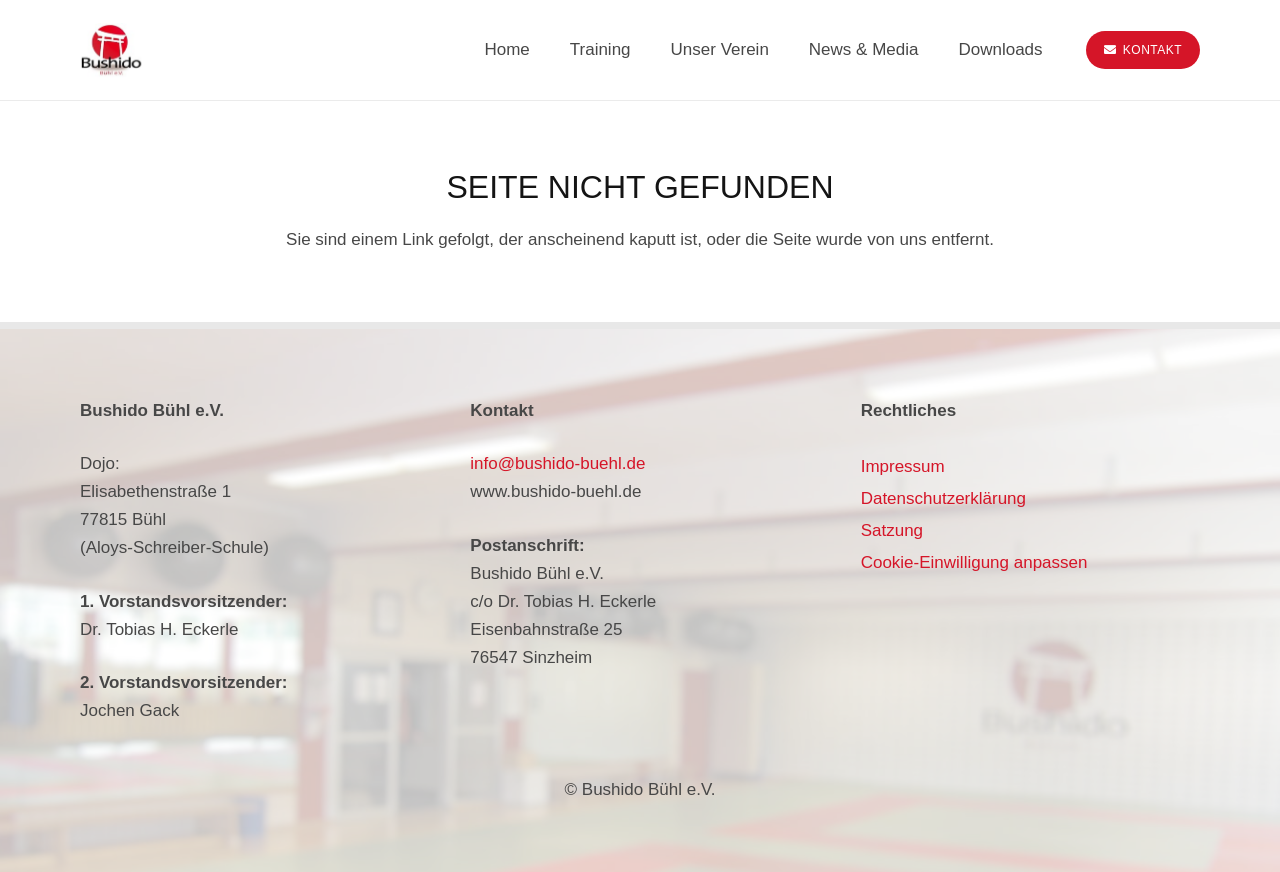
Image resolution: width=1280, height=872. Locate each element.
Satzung (892, 530)
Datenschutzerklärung (943, 498)
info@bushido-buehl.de (557, 463)
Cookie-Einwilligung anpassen (974, 562)
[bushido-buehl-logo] (111, 50)
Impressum (903, 466)
